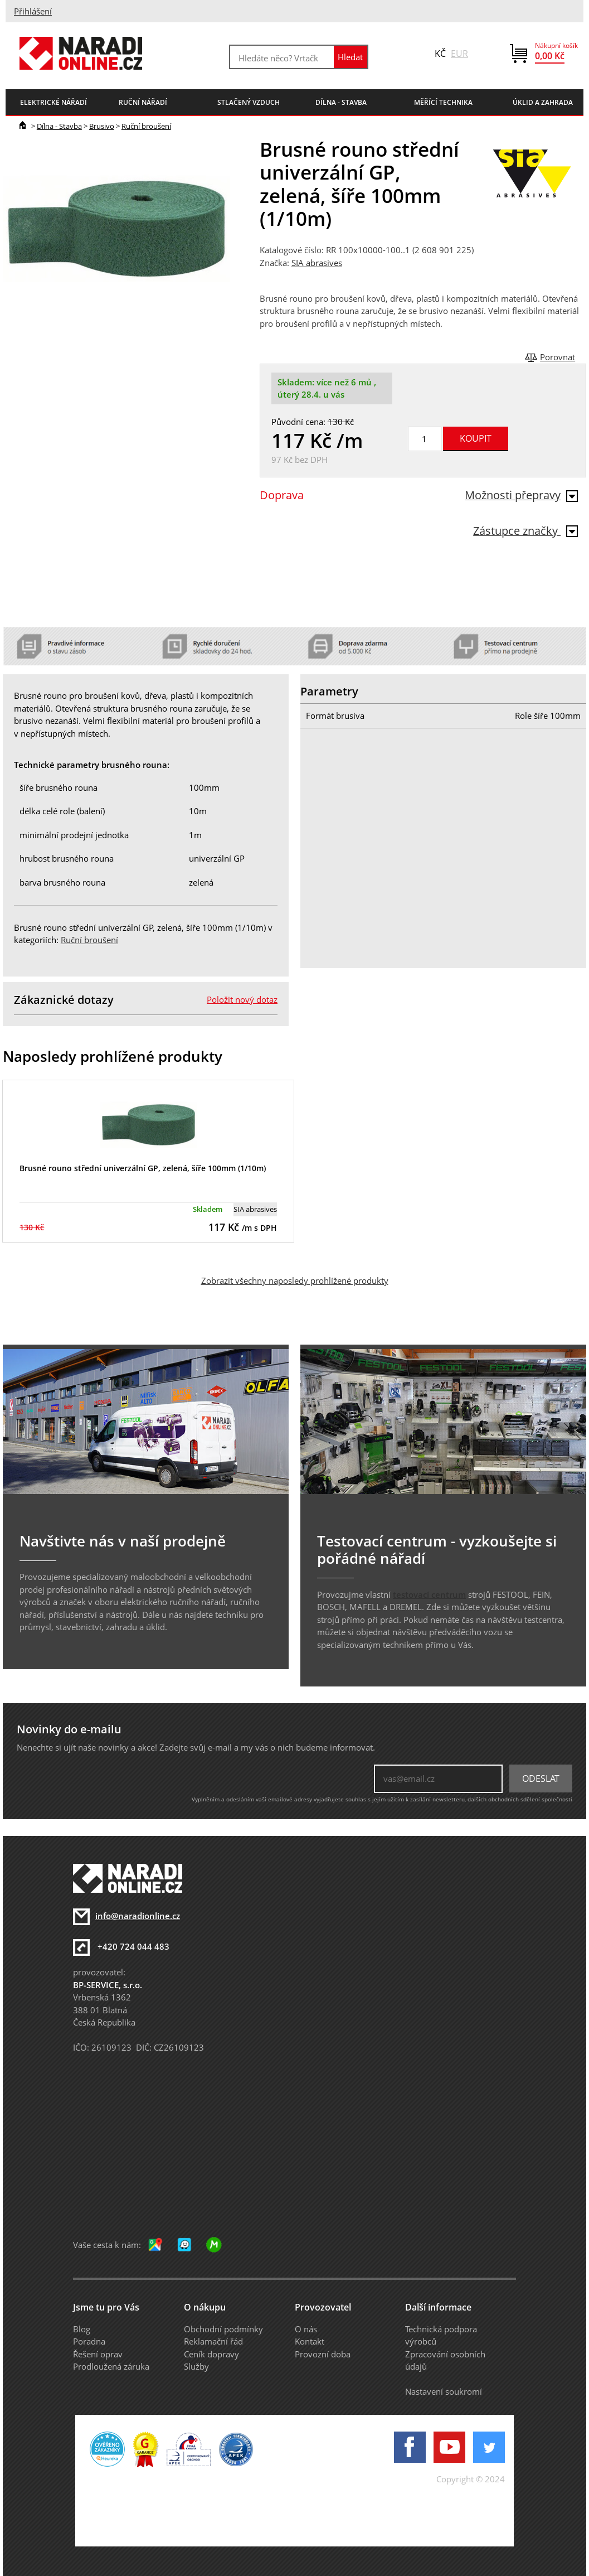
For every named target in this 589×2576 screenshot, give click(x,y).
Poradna (89, 2341)
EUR (459, 53)
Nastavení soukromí (443, 2391)
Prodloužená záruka (111, 2366)
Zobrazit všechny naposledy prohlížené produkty (294, 1280)
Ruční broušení (146, 126)
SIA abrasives (316, 262)
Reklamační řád (213, 2341)
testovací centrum (429, 1594)
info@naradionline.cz (137, 1915)
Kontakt (309, 2341)
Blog (81, 2329)
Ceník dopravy (211, 2354)
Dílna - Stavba (59, 126)
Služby (196, 2366)
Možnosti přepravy (521, 494)
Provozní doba (323, 2354)
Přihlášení (33, 11)
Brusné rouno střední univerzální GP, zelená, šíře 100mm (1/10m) (143, 1168)
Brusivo (101, 126)
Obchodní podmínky (223, 2329)
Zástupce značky (525, 530)
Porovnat (557, 357)
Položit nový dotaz (242, 999)
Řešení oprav (98, 2354)
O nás (306, 2329)
